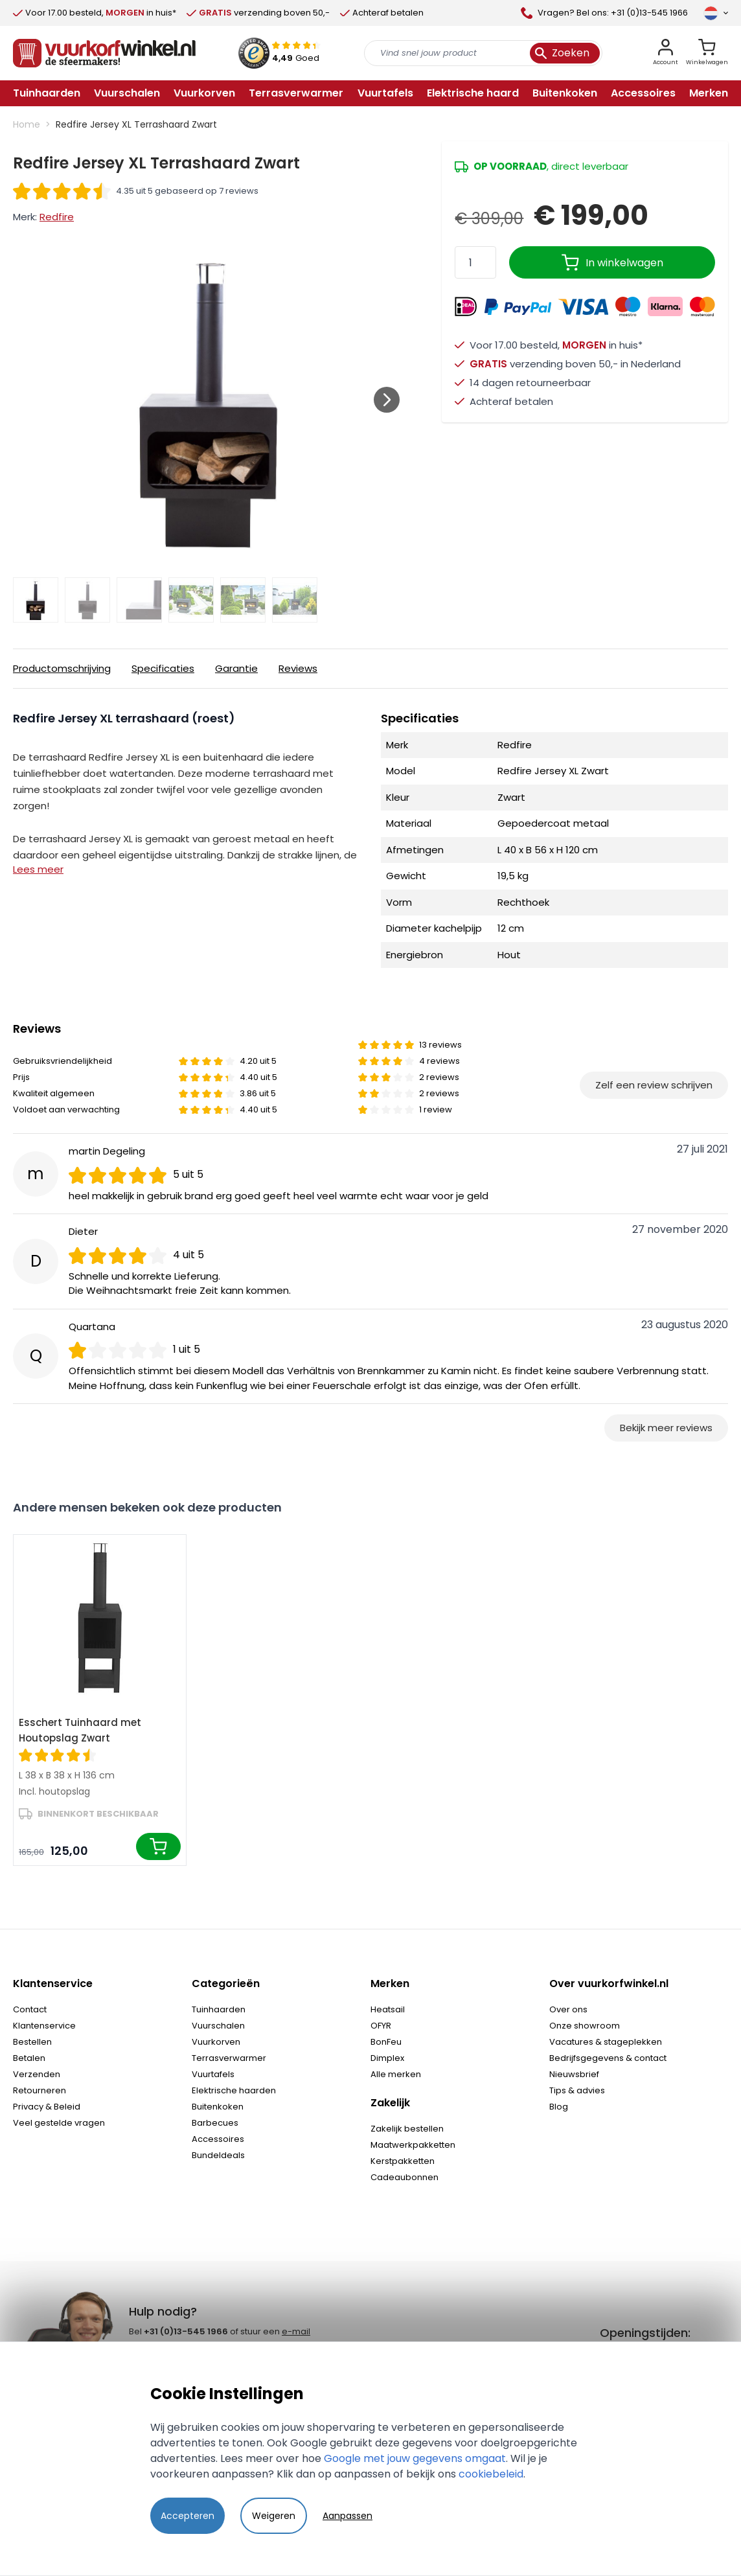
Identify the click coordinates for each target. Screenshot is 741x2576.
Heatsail (387, 2009)
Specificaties (162, 668)
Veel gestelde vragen (59, 2123)
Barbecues (215, 2123)
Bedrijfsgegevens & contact (608, 2058)
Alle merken (395, 2074)
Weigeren (273, 2515)
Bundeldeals (218, 2155)
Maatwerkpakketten (412, 2145)
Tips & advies (577, 2090)
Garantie (236, 668)
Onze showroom (584, 2025)
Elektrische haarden (234, 2090)
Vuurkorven (216, 2042)
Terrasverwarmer (229, 2058)
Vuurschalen (218, 2025)
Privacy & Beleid (46, 2106)
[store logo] (104, 53)
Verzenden (36, 2074)
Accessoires (218, 2139)
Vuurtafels (213, 2074)
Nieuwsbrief (574, 2074)
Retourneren (39, 2090)
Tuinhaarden (218, 2009)
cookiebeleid (491, 2474)
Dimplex (387, 2058)
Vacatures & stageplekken (605, 2042)
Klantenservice (44, 2025)
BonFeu (386, 2042)
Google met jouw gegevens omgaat (415, 2458)
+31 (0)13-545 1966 (186, 2331)
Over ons (568, 2009)
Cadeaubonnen (404, 2177)
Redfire (57, 217)
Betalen (29, 2058)
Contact (30, 2009)
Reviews (298, 668)
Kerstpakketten (402, 2161)
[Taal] (715, 13)
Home (26, 124)
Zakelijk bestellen (407, 2128)
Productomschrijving (62, 668)
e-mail (296, 2331)
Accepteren (187, 2515)
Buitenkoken (218, 2106)
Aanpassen (347, 2515)
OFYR (380, 2025)
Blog (558, 2106)
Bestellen (32, 2042)
